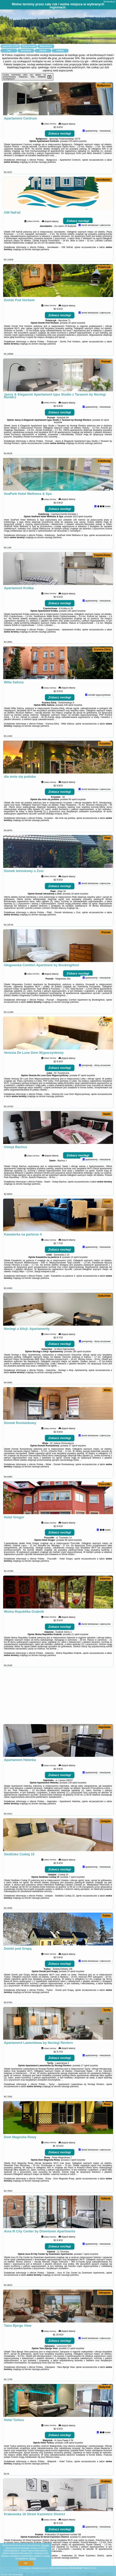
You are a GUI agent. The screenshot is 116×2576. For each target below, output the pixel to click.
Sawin (106, 1390)
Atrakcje (43, 51)
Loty (9, 51)
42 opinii (105, 520)
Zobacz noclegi (59, 158)
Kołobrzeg (104, 561)
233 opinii (73, 166)
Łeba (108, 1270)
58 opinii (73, 1000)
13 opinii (75, 1584)
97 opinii (82, 1352)
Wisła (107, 1741)
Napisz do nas (89, 2568)
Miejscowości (46, 46)
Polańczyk (104, 317)
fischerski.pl (109, 1)
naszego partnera (47, 187)
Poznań (106, 436)
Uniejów (106, 2273)
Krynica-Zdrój (102, 800)
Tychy (106, 2512)
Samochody (26, 51)
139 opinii (72, 2235)
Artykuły (60, 51)
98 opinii (69, 1942)
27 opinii (73, 1822)
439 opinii (68, 881)
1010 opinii (78, 642)
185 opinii (77, 1703)
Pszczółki (104, 1861)
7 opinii (72, 2354)
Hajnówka (104, 2154)
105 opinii (72, 761)
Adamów (105, 1980)
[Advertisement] (58, 2124)
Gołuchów (104, 1622)
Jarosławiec (103, 204)
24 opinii (71, 2473)
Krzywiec (105, 919)
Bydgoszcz (103, 85)
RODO (32, 2558)
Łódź (108, 1502)
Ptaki (107, 1038)
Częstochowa (102, 680)
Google (45, 2545)
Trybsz (106, 2393)
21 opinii (75, 2061)
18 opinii (75, 1120)
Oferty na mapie (29, 46)
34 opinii (72, 398)
